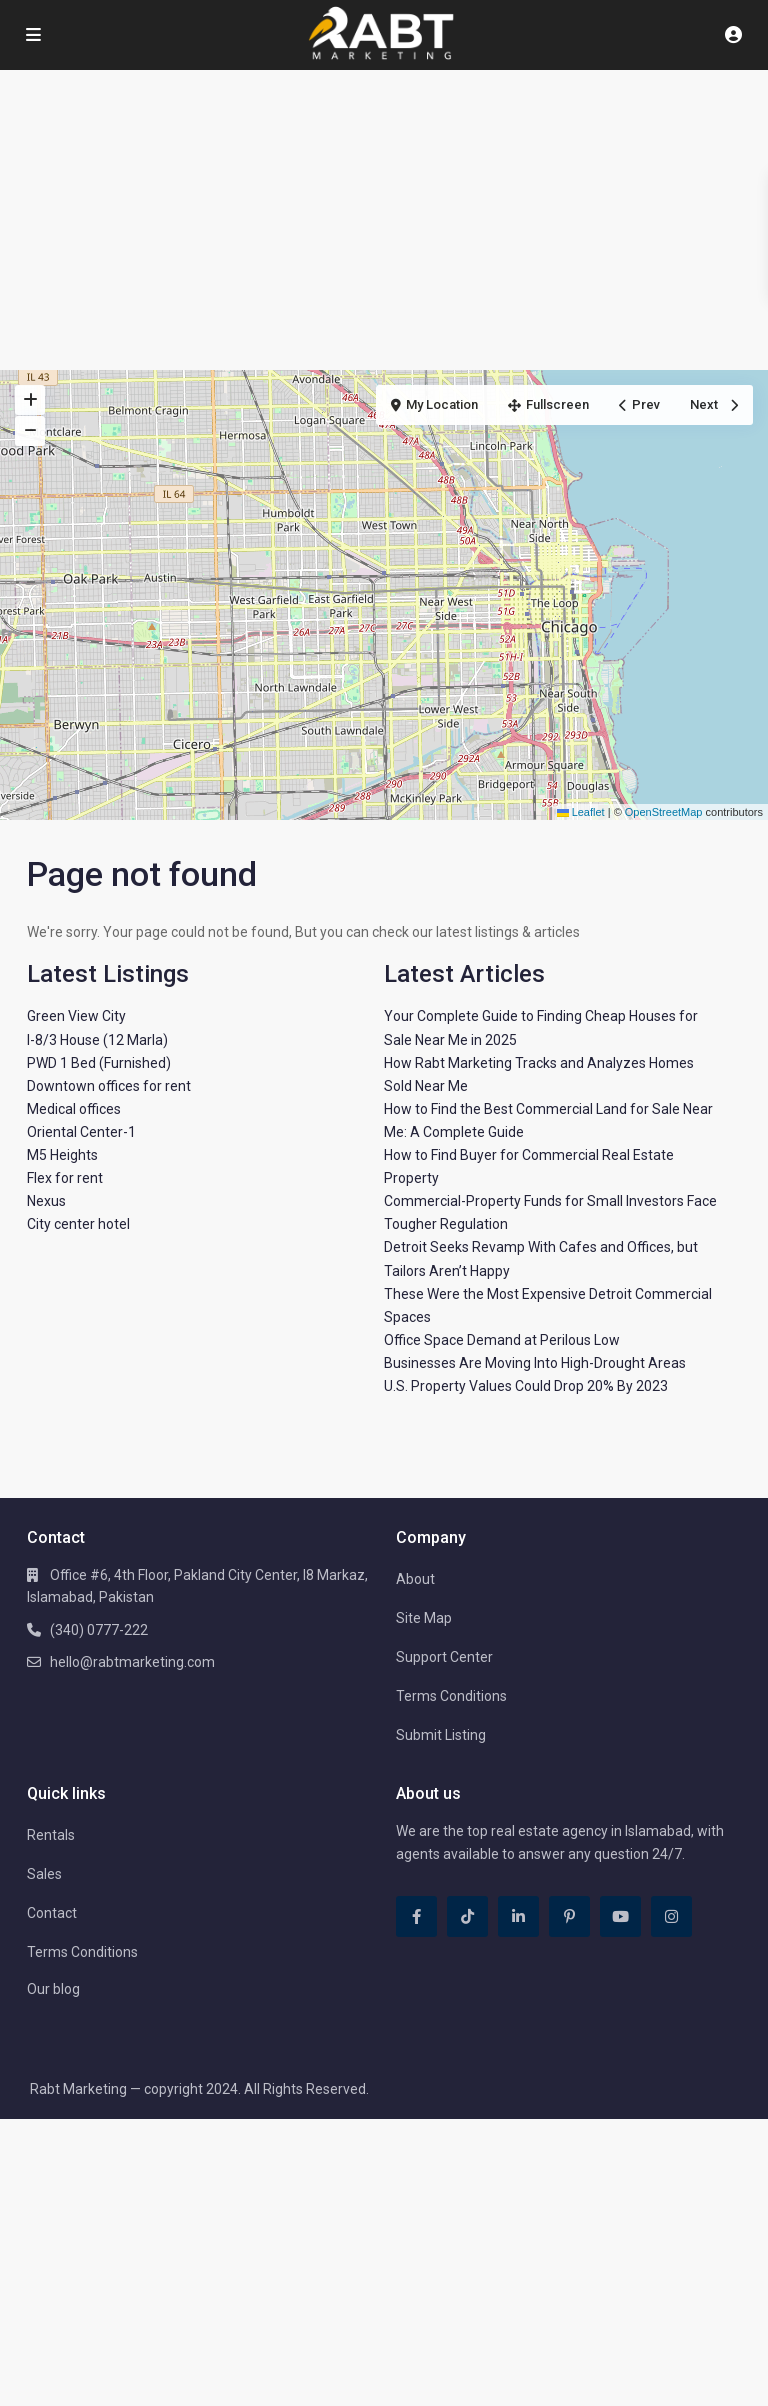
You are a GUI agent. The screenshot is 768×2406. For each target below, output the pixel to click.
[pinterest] (569, 1916)
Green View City (76, 1016)
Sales (44, 1874)
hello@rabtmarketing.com (132, 1662)
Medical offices (74, 1109)
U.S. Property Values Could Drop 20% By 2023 (526, 1386)
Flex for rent (65, 1178)
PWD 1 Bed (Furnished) (99, 1063)
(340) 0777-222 (99, 1630)
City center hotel (78, 1224)
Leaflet (581, 812)
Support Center (444, 1657)
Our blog (53, 1989)
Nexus (46, 1201)
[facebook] (416, 1916)
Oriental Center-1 (81, 1132)
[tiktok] (467, 1916)
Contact (52, 1913)
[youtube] (620, 1916)
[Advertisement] (384, 220)
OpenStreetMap (664, 812)
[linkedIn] (518, 1916)
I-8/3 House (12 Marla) (97, 1040)
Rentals (51, 1835)
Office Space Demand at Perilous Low (502, 1340)
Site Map (424, 1618)
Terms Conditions (451, 1696)
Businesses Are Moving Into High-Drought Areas (535, 1363)
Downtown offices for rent (109, 1086)
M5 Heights (62, 1155)
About (415, 1579)
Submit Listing (441, 1735)
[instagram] (671, 1916)
